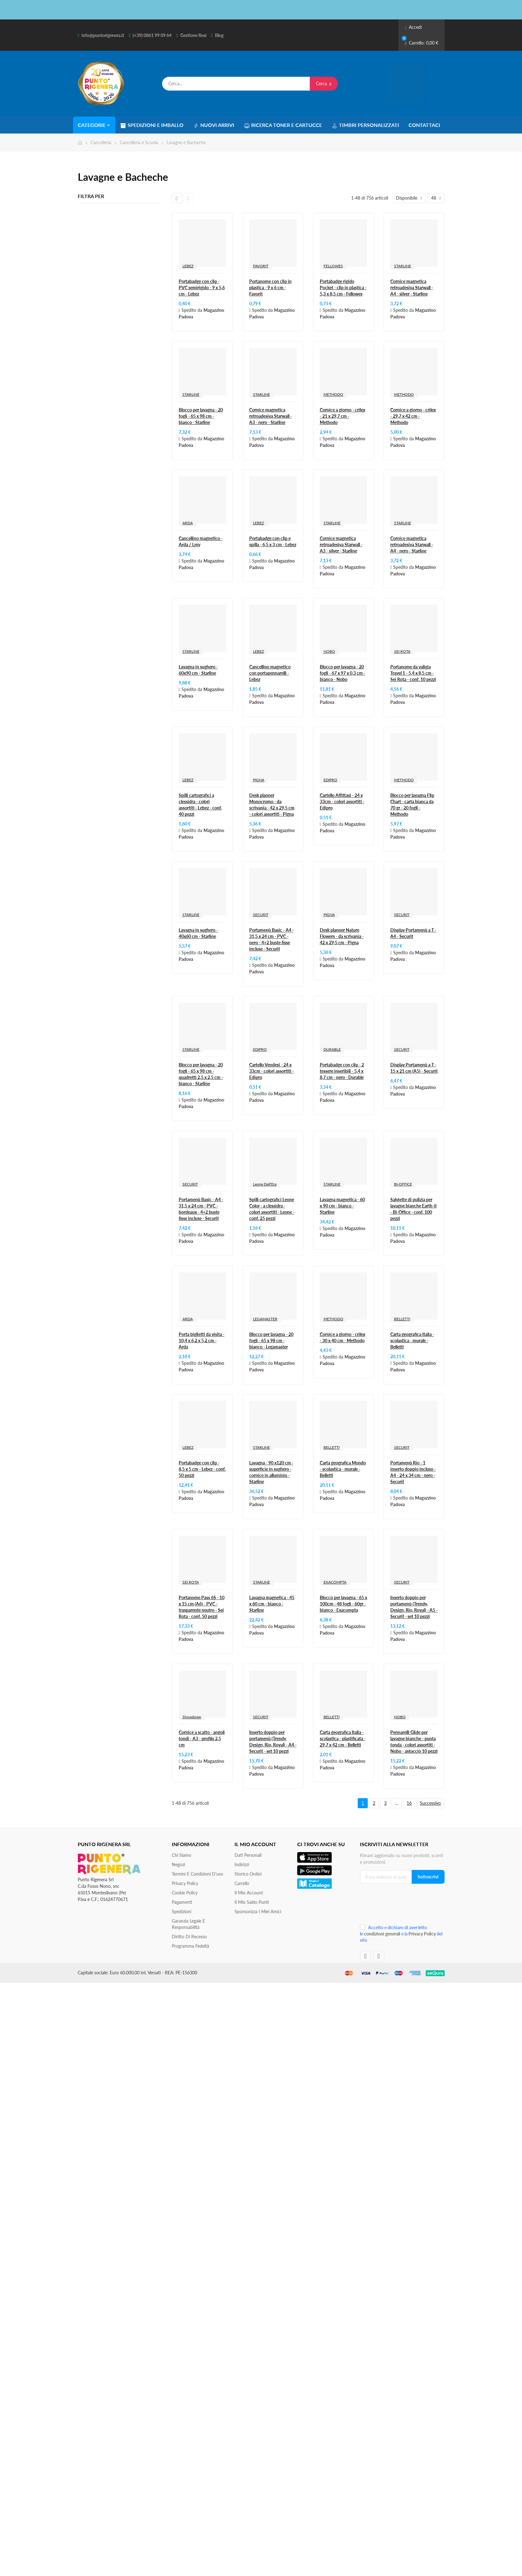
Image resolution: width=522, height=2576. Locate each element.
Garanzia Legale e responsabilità (188, 1924)
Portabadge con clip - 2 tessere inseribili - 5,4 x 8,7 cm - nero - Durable (342, 1071)
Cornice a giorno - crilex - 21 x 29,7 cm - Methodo (342, 416)
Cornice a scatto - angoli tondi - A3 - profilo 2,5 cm (202, 1738)
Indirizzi (242, 1864)
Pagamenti (182, 1902)
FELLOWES (333, 266)
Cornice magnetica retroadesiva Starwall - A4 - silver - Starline (411, 287)
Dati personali (248, 1855)
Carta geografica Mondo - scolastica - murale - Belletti (343, 1469)
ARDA (187, 523)
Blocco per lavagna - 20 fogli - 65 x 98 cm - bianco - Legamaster (271, 1340)
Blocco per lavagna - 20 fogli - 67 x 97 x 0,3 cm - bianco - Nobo (342, 673)
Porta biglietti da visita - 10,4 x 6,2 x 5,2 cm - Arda (201, 1340)
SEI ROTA (402, 651)
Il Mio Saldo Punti (252, 1902)
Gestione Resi (193, 35)
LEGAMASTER (265, 1319)
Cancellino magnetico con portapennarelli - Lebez (270, 673)
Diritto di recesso (189, 1936)
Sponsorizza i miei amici (258, 1911)
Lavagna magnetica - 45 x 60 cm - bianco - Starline (271, 1604)
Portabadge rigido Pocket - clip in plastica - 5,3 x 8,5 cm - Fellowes (343, 287)
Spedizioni (181, 1911)
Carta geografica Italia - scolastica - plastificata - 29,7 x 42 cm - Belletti (343, 1738)
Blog (219, 35)
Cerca (323, 83)
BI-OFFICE (403, 1184)
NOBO (329, 651)
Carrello (242, 1883)
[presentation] (402, 1906)
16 (409, 1803)
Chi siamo (181, 1855)
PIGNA (258, 780)
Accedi (413, 27)
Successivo (430, 1803)
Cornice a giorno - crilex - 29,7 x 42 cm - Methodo (413, 416)
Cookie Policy (185, 1892)
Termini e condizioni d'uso (197, 1874)
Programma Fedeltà (190, 1946)
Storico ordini (248, 1874)
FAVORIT (260, 266)
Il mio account (249, 1892)
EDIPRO (330, 780)
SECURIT (260, 914)
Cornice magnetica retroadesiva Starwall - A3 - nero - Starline (270, 416)
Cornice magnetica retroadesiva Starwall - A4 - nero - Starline (411, 544)
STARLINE (402, 266)
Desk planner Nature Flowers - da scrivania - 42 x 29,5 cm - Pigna (342, 936)
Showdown (191, 1717)
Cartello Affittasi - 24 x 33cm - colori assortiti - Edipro (342, 801)
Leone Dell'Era (265, 1184)
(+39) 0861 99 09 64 (152, 35)
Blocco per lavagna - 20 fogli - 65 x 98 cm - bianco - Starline (201, 416)
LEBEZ (187, 266)
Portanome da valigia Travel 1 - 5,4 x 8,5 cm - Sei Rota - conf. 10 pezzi (413, 673)
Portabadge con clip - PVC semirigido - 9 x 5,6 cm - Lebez (202, 287)
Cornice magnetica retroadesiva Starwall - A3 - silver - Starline (341, 544)
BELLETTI (402, 1319)
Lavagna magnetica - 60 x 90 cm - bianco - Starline (342, 1206)
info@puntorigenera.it (103, 35)
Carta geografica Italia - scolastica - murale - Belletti (412, 1340)
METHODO (333, 394)
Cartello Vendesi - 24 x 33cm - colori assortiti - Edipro (271, 1071)
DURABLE (332, 1049)
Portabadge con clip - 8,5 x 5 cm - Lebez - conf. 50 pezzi (202, 1469)
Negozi (178, 1864)
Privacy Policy (185, 1883)
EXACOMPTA (335, 1582)
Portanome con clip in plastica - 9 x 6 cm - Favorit (270, 287)
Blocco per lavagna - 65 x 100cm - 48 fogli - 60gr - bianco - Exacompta (343, 1604)
